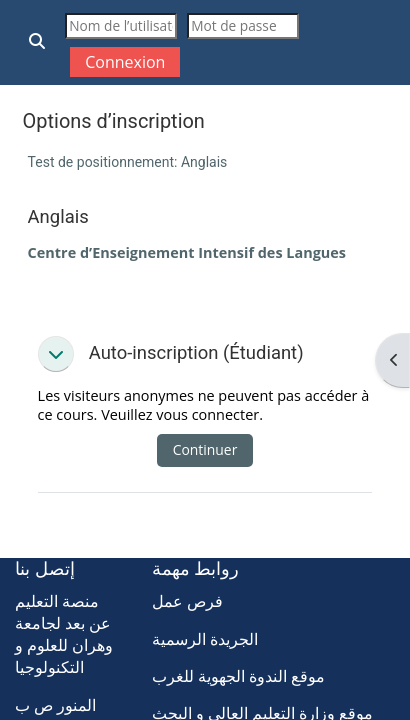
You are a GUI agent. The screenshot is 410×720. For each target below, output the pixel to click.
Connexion (125, 62)
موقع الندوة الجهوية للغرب (238, 676)
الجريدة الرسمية (205, 639)
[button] (38, 42)
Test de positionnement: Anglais (128, 162)
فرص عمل (187, 601)
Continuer (205, 449)
